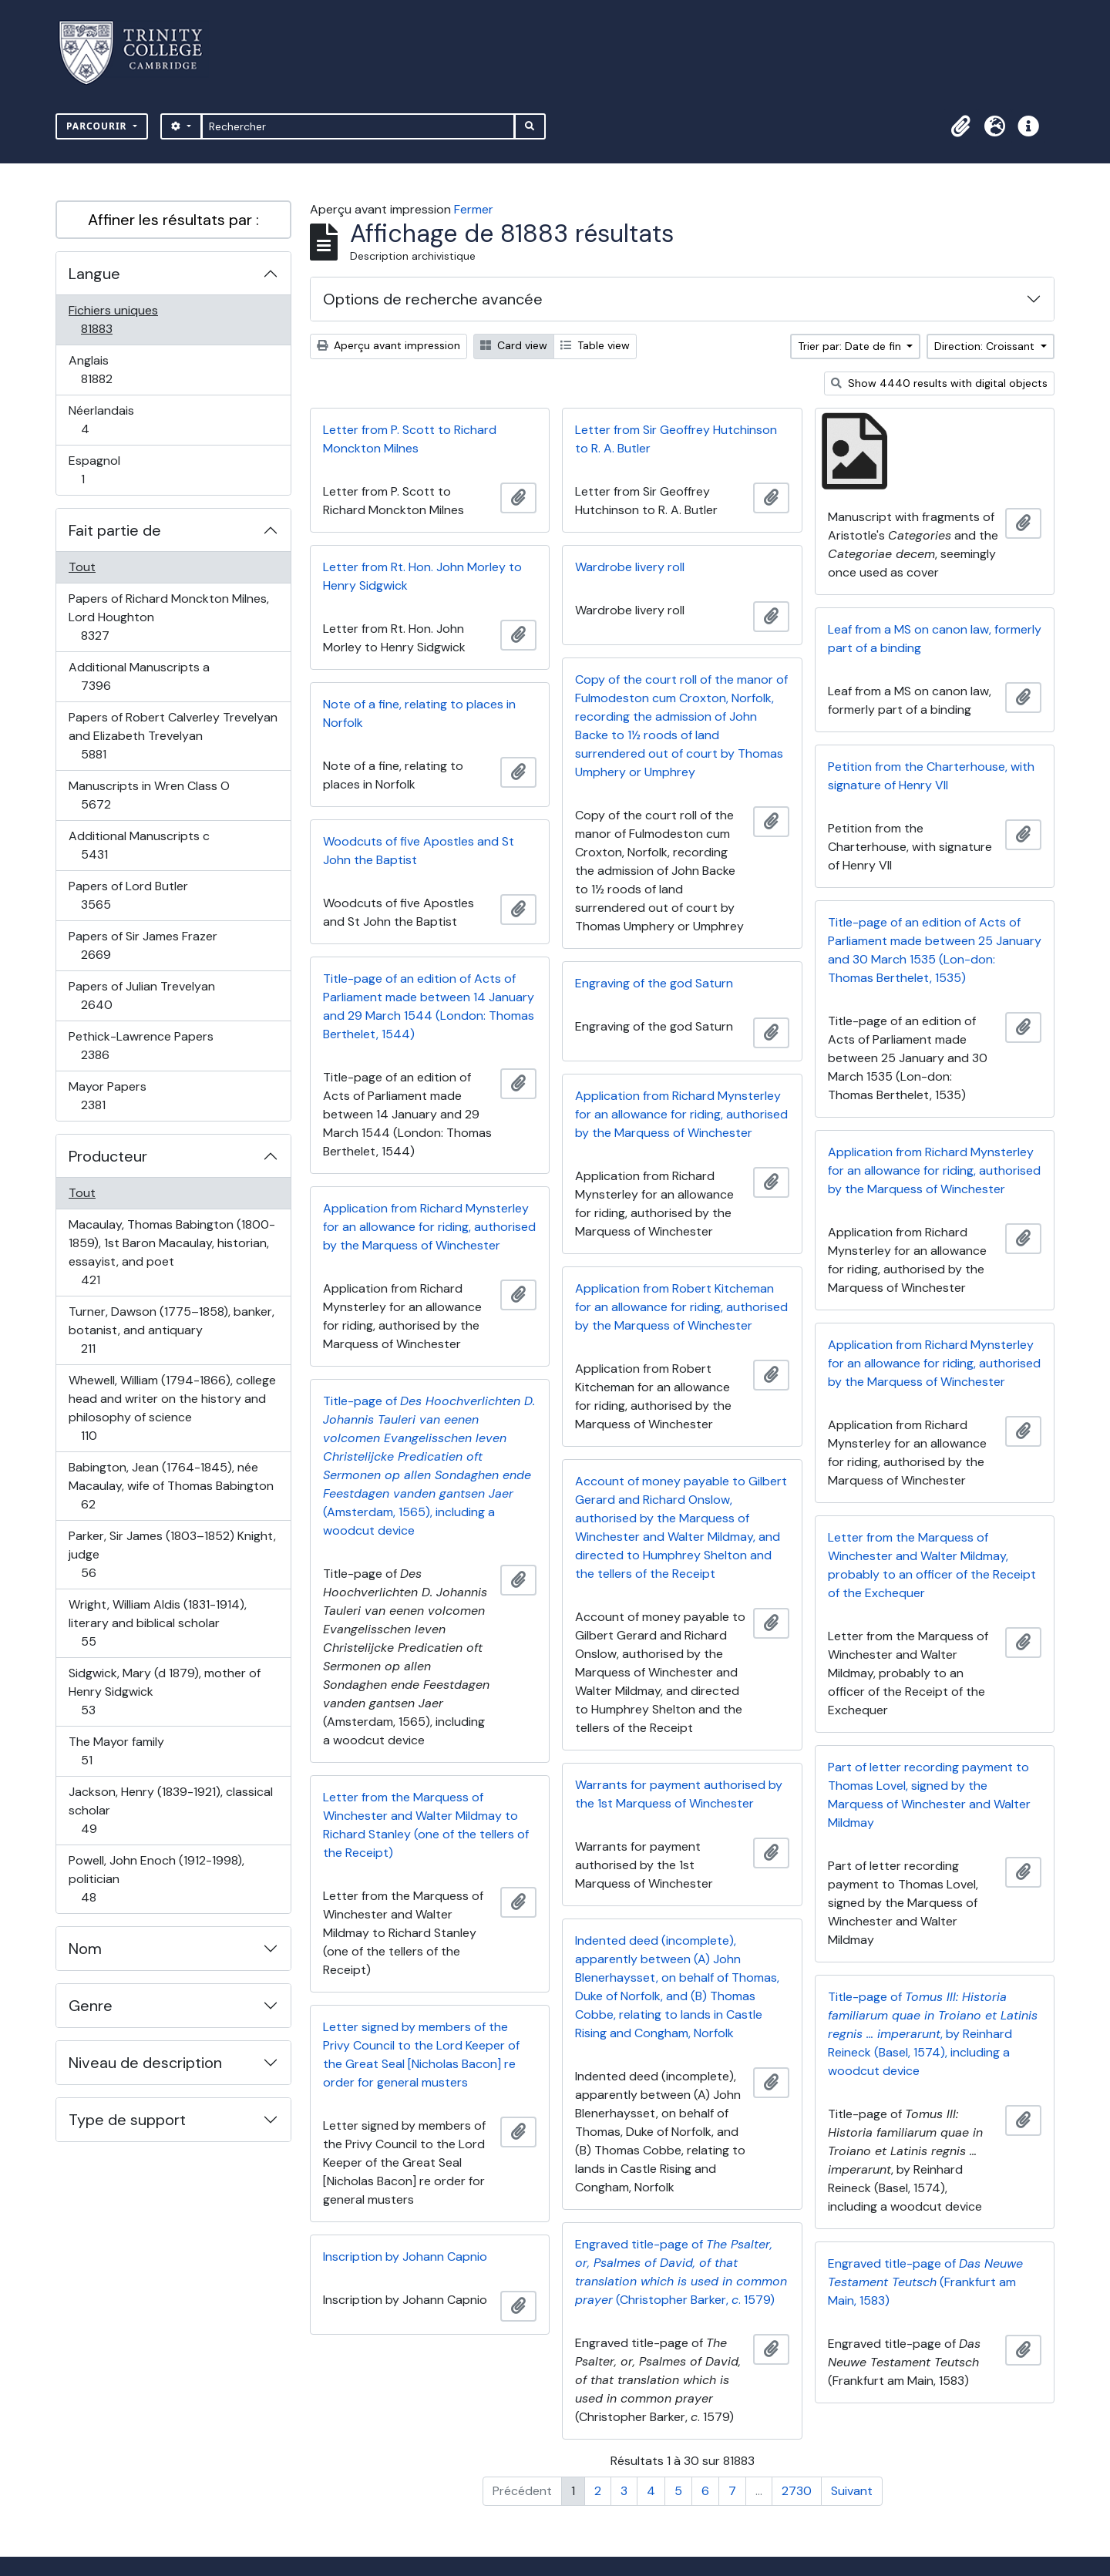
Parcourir (98, 126)
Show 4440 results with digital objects (939, 383)
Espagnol (99, 470)
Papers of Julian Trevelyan (141, 995)
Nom (85, 1949)
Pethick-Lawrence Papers (141, 1045)
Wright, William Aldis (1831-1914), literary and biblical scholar (157, 1623)
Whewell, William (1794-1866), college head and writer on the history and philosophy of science (172, 1407)
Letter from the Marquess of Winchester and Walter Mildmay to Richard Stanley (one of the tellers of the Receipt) (426, 1825)
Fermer (473, 209)
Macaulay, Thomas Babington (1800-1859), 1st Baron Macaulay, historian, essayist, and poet (171, 1252)
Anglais (113, 369)
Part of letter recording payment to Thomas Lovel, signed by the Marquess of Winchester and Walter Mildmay (929, 1795)
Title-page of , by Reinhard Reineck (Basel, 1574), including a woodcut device (933, 2034)
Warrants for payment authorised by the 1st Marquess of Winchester (678, 1794)
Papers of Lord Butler (128, 895)
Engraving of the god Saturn (654, 983)
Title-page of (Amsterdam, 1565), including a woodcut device (429, 1466)
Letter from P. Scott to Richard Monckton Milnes (409, 439)
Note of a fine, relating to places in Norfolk (419, 713)
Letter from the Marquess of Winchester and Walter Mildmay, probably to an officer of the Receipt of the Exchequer (932, 1565)
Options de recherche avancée (433, 299)
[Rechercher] (358, 126)
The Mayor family (116, 1751)
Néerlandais (102, 420)
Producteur (108, 1156)
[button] (960, 126)
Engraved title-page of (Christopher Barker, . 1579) (681, 2272)
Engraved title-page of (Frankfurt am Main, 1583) (925, 2282)
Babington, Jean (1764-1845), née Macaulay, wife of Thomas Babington (171, 1486)
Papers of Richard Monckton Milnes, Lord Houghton (168, 617)
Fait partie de (115, 530)
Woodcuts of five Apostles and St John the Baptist (418, 850)
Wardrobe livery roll (629, 567)
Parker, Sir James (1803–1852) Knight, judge (172, 1554)
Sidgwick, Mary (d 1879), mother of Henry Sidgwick (164, 1691)
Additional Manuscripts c (139, 845)
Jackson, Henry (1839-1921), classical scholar (170, 1810)
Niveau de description (145, 2063)
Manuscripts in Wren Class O (149, 795)
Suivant (852, 2491)
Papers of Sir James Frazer (142, 945)
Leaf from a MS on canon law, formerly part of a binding (934, 638)
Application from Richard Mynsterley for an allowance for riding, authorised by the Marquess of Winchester (681, 1114)
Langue (94, 274)
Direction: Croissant (986, 346)
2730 (797, 2491)
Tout (82, 567)
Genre (91, 2006)
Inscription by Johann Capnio (405, 2256)
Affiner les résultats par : (173, 220)
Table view (595, 345)
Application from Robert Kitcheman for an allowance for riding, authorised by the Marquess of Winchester (681, 1306)
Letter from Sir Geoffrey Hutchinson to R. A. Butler (676, 439)
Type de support (127, 2120)
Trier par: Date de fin (851, 346)
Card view (513, 345)
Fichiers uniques (113, 319)
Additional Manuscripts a (139, 676)
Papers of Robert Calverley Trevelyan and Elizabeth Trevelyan (173, 736)
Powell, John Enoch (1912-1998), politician (156, 1879)
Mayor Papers (110, 1096)
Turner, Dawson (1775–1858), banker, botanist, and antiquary (171, 1330)
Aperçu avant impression (388, 345)
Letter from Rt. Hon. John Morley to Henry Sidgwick (422, 576)
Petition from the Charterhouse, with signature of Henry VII (931, 775)
